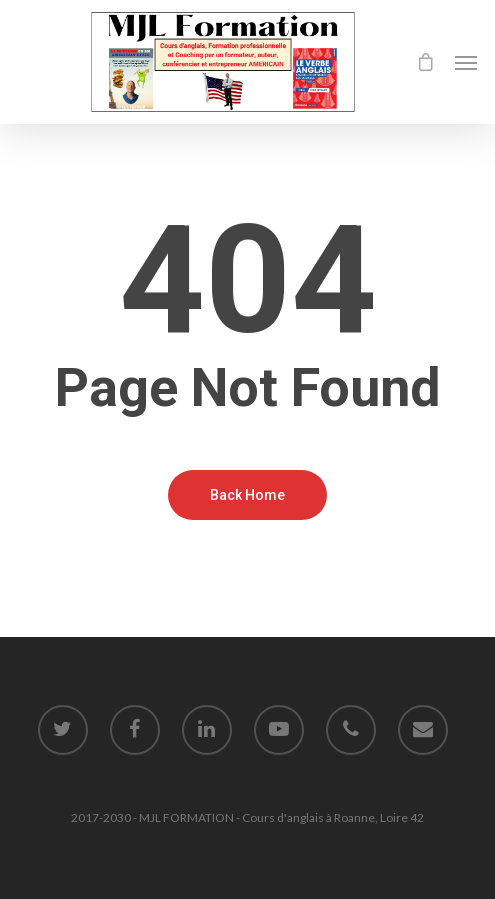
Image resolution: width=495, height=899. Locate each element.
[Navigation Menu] (466, 62)
